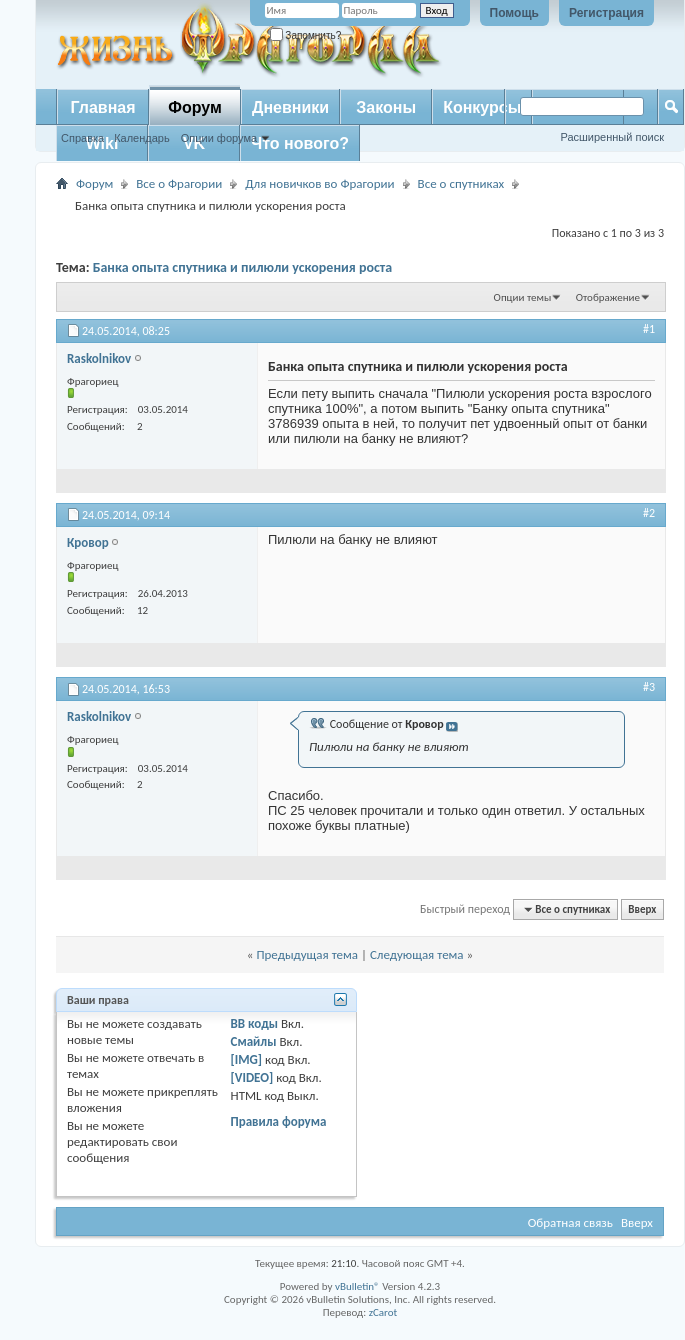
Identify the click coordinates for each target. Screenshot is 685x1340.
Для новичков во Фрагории (319, 183)
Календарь (142, 138)
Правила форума (279, 1121)
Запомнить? (306, 35)
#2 (649, 513)
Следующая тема (417, 954)
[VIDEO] (252, 1077)
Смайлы (254, 1041)
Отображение (608, 297)
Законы (386, 107)
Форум (195, 107)
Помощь (514, 13)
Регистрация (606, 13)
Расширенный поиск (612, 137)
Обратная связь (570, 1222)
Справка (82, 138)
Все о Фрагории (179, 183)
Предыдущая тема (307, 954)
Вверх (642, 909)
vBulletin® (357, 1286)
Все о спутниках (461, 183)
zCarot (383, 1312)
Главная (102, 107)
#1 (649, 329)
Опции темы (523, 297)
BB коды (255, 1023)
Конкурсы (482, 107)
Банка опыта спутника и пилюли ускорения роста (243, 267)
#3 (649, 687)
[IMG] (247, 1059)
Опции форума (219, 138)
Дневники (290, 107)
